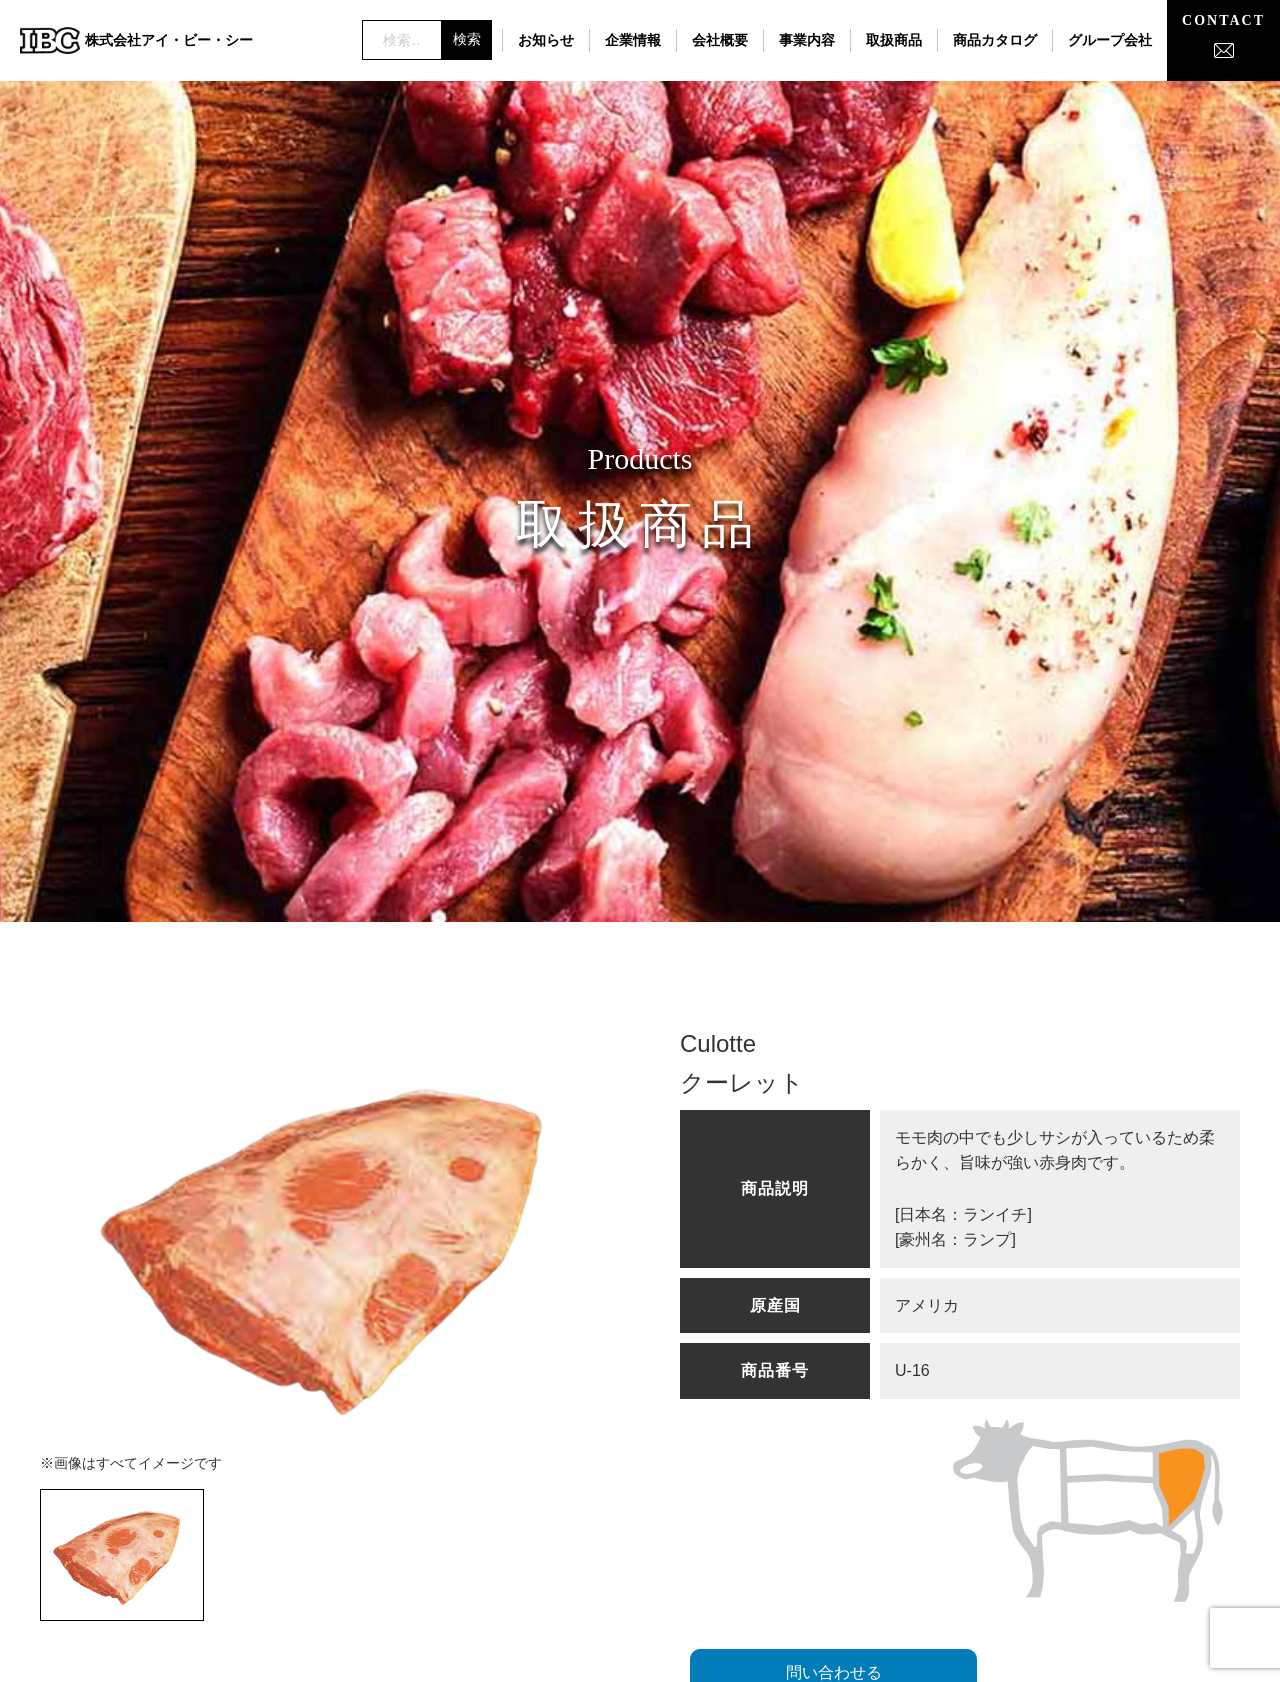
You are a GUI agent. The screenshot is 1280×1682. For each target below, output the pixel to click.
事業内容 (807, 40)
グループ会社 (1110, 40)
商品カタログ (995, 40)
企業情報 (633, 40)
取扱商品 (894, 40)
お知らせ (546, 40)
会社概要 (720, 40)
